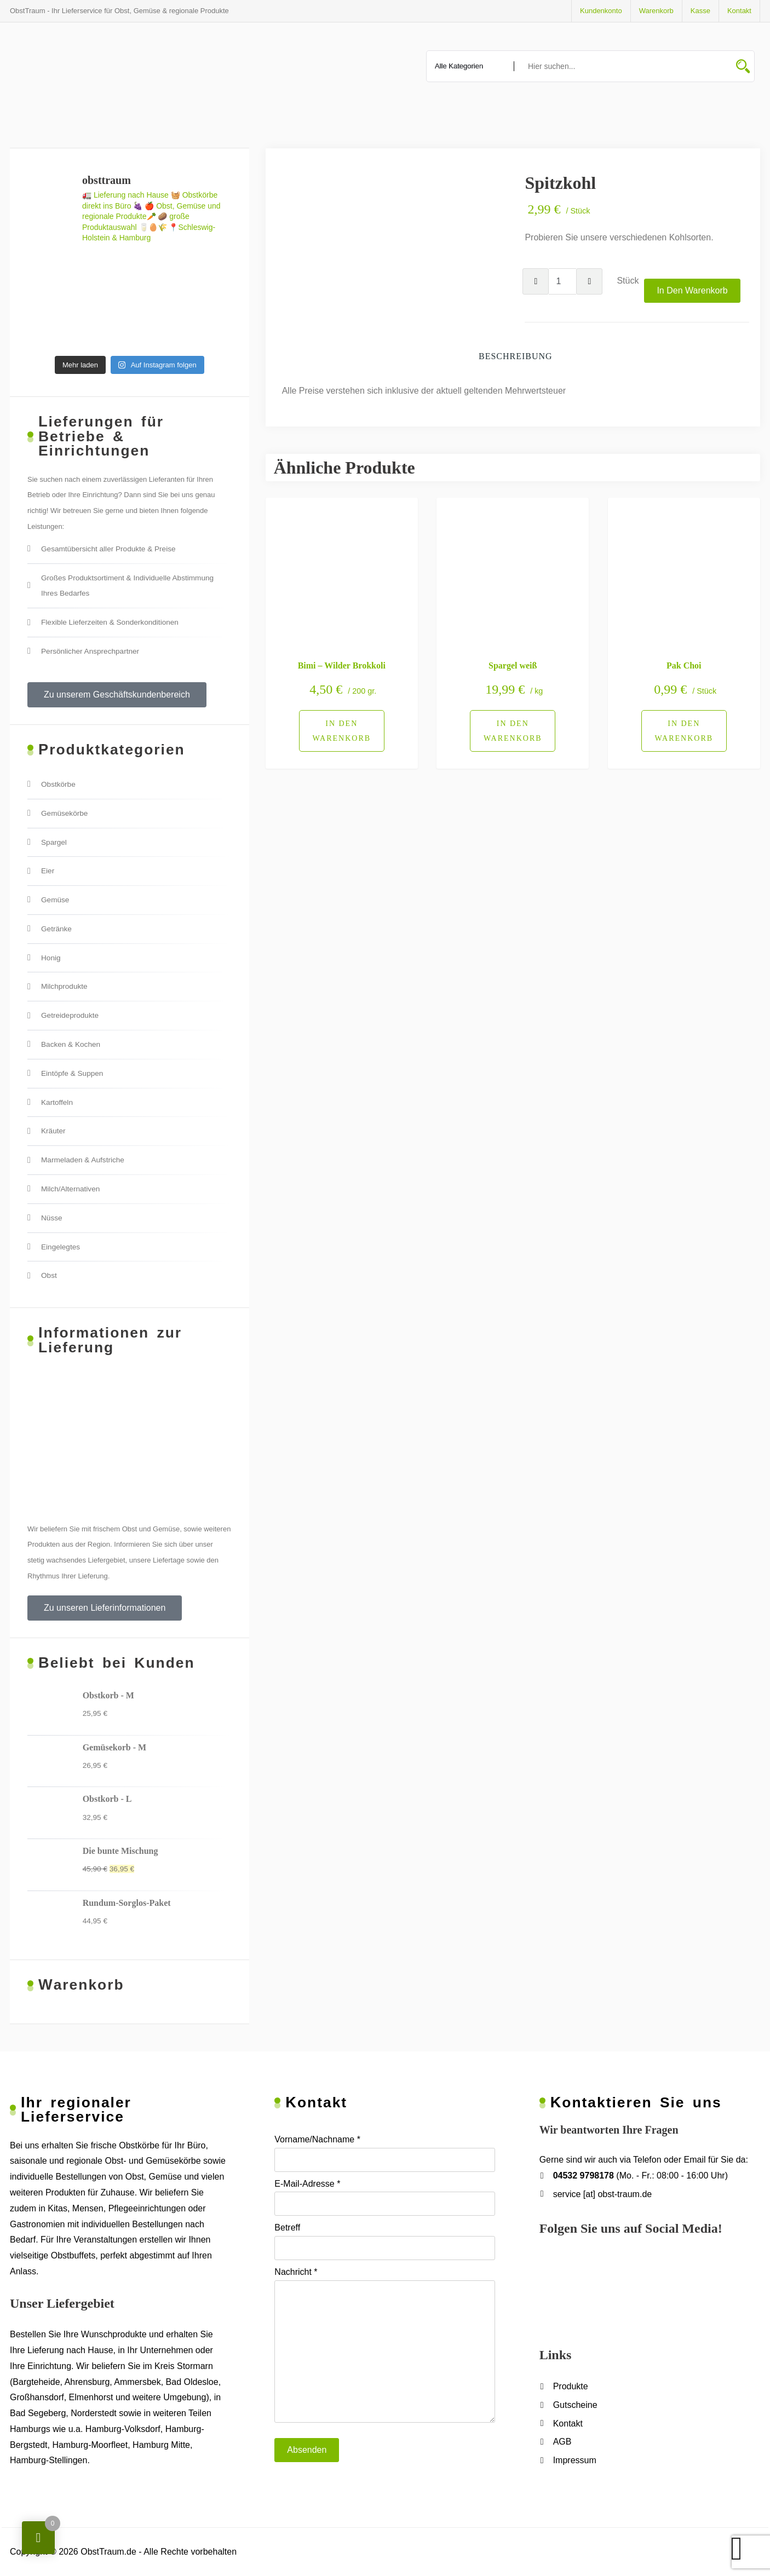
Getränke (56, 929)
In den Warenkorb (692, 290)
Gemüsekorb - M (114, 1747)
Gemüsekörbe (64, 813)
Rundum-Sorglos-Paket (127, 1902)
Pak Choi (684, 665)
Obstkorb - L (107, 1798)
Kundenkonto (601, 11)
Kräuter (53, 1131)
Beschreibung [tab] (516, 356)
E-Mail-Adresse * (384, 2197)
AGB (562, 2441)
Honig (51, 958)
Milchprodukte (64, 986)
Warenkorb (656, 11)
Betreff (384, 2241)
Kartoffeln (57, 1102)
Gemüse (55, 900)
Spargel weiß (513, 665)
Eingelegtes (60, 1247)
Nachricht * (384, 2345)
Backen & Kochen (70, 1044)
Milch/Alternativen (70, 1189)
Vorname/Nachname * (384, 2153)
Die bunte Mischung (120, 1850)
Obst (49, 1275)
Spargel (54, 842)
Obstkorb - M (108, 1695)
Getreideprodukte (70, 1015)
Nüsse (51, 1218)
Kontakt (739, 11)
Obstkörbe (58, 784)
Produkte (570, 2386)
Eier (47, 871)
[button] (116, 694)
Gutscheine (575, 2405)
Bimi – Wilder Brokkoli (342, 665)
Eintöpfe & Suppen (72, 1073)
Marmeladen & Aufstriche (82, 1160)
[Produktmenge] (562, 281)
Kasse (700, 11)
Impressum (574, 2460)
